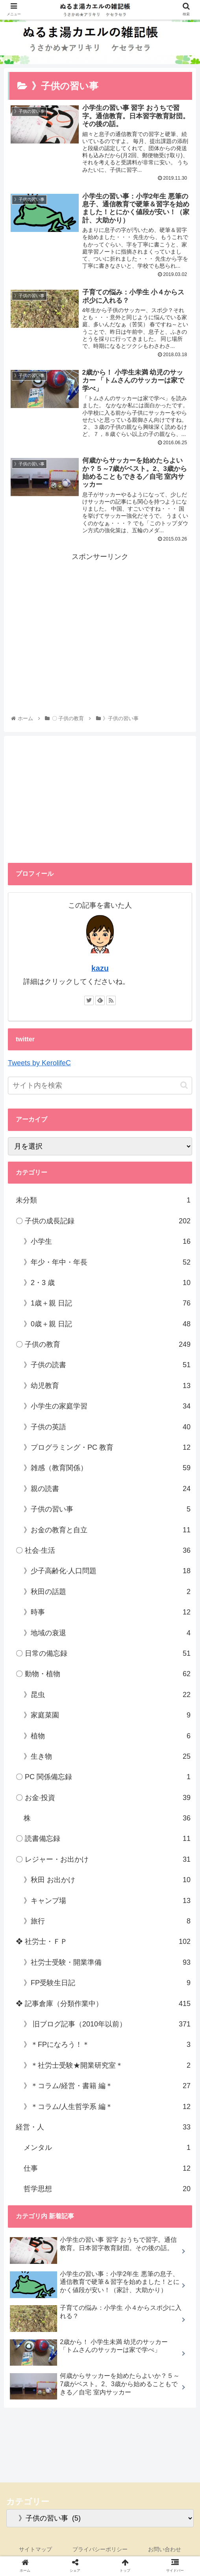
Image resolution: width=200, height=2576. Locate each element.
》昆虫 (107, 1696)
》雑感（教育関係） (107, 1469)
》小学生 (107, 1243)
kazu (100, 969)
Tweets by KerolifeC (39, 1064)
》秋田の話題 (107, 1593)
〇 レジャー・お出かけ (103, 1861)
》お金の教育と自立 (107, 1531)
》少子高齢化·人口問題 (107, 1572)
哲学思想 (107, 2190)
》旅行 (107, 1922)
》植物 (107, 1737)
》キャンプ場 (107, 1902)
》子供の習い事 (107, 1510)
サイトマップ (35, 2551)
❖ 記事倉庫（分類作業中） (103, 2005)
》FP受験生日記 (107, 1984)
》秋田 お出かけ (107, 1881)
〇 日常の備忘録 (103, 1655)
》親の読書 (107, 1490)
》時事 (107, 1613)
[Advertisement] (100, 619)
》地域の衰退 (107, 1634)
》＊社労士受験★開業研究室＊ (107, 2067)
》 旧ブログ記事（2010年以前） (107, 2025)
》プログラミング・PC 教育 (107, 1449)
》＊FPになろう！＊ (107, 2046)
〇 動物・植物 (103, 1675)
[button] (184, 1086)
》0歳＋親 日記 (107, 1325)
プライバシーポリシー (100, 2551)
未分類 (103, 1201)
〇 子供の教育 (103, 1346)
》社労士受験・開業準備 (107, 1964)
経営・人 (103, 2128)
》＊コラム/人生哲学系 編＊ (107, 2108)
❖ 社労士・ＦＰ (103, 1943)
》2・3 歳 (107, 1284)
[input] (100, 1087)
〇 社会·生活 (103, 1552)
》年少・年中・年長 (107, 1263)
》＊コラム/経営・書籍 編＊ (107, 2087)
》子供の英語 (107, 1428)
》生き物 (107, 1758)
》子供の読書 (107, 1366)
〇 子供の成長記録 (103, 1222)
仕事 (107, 2169)
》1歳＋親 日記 (107, 1304)
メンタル (107, 2149)
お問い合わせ (164, 2551)
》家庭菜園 (107, 1716)
